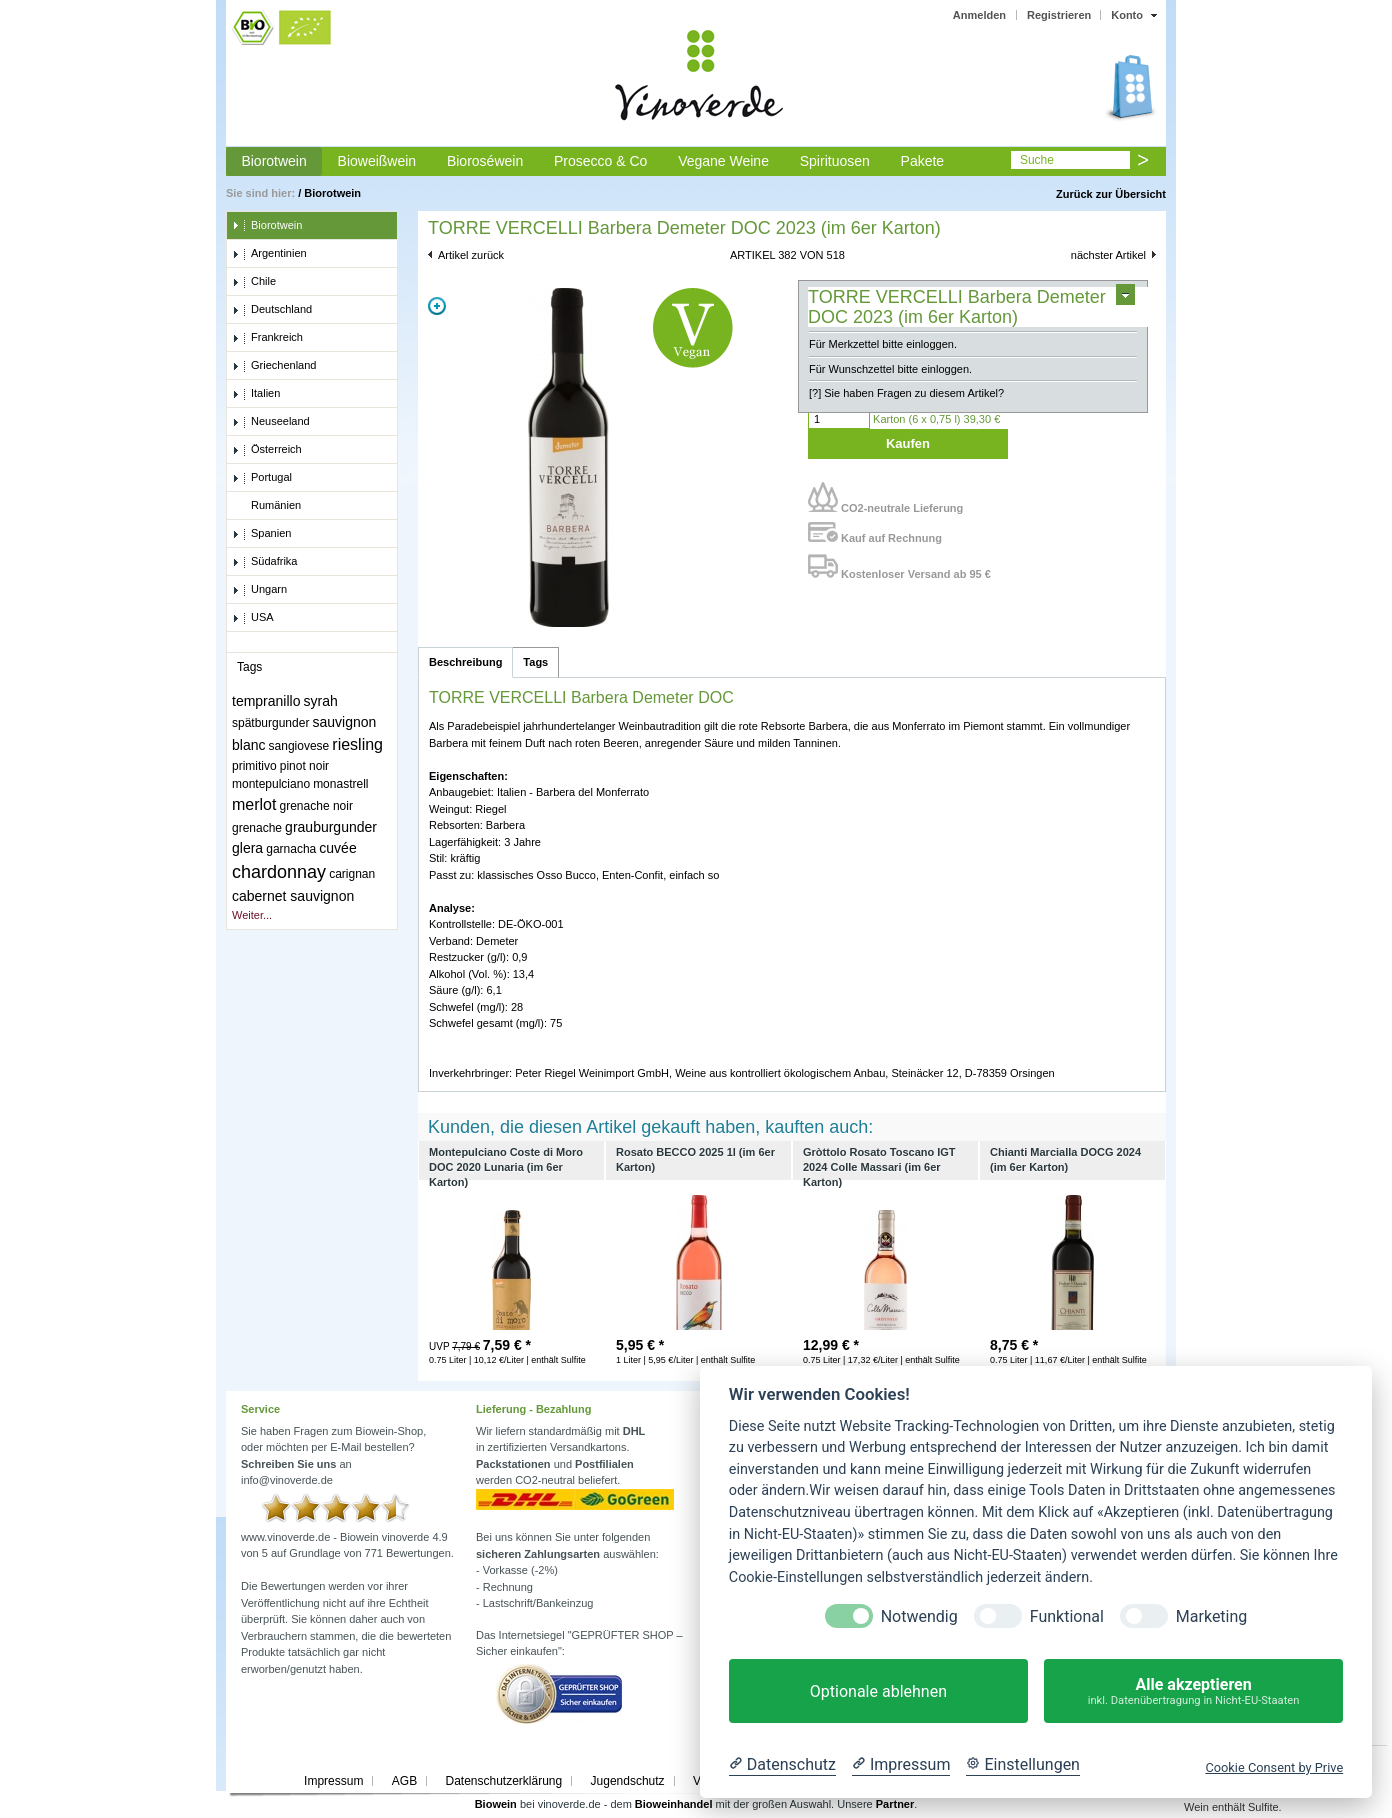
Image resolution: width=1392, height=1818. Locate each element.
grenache (257, 828)
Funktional (1067, 1616)
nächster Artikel (1108, 255)
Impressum (333, 1781)
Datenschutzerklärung (503, 1781)
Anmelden (979, 15)
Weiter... (252, 915)
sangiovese (299, 746)
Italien (256, 394)
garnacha (291, 849)
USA (253, 618)
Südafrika (264, 562)
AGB (404, 1781)
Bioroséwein (485, 161)
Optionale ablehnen (878, 1691)
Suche (1037, 160)
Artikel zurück (471, 255)
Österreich (267, 450)
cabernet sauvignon (293, 896)
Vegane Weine (723, 161)
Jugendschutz (628, 1781)
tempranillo (266, 701)
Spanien (261, 534)
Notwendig (919, 1616)
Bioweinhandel (674, 1804)
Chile (254, 282)
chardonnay (279, 872)
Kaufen (908, 443)
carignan (352, 874)
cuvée (337, 848)
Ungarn (259, 590)
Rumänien (266, 506)
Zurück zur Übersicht (1111, 194)
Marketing (1211, 1616)
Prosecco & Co (600, 161)
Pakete (923, 161)
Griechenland (274, 366)
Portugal (262, 478)
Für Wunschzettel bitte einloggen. (890, 369)
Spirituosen (835, 161)
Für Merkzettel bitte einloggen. (883, 344)
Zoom (437, 306)
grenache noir (316, 806)
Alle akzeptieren (1193, 1691)
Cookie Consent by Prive (1274, 1767)
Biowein (496, 1804)
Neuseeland (271, 422)
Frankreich (267, 338)
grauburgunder (331, 827)
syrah (321, 701)
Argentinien (269, 254)
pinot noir (304, 766)
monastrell (340, 784)
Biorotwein (273, 161)
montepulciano (271, 784)
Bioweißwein (377, 161)
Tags (535, 662)
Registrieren (1059, 15)
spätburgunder (270, 723)
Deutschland (272, 310)
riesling (357, 744)
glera (247, 848)
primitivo (254, 766)
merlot (254, 804)
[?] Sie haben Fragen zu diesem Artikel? (906, 393)
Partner (895, 1804)
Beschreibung (465, 662)
